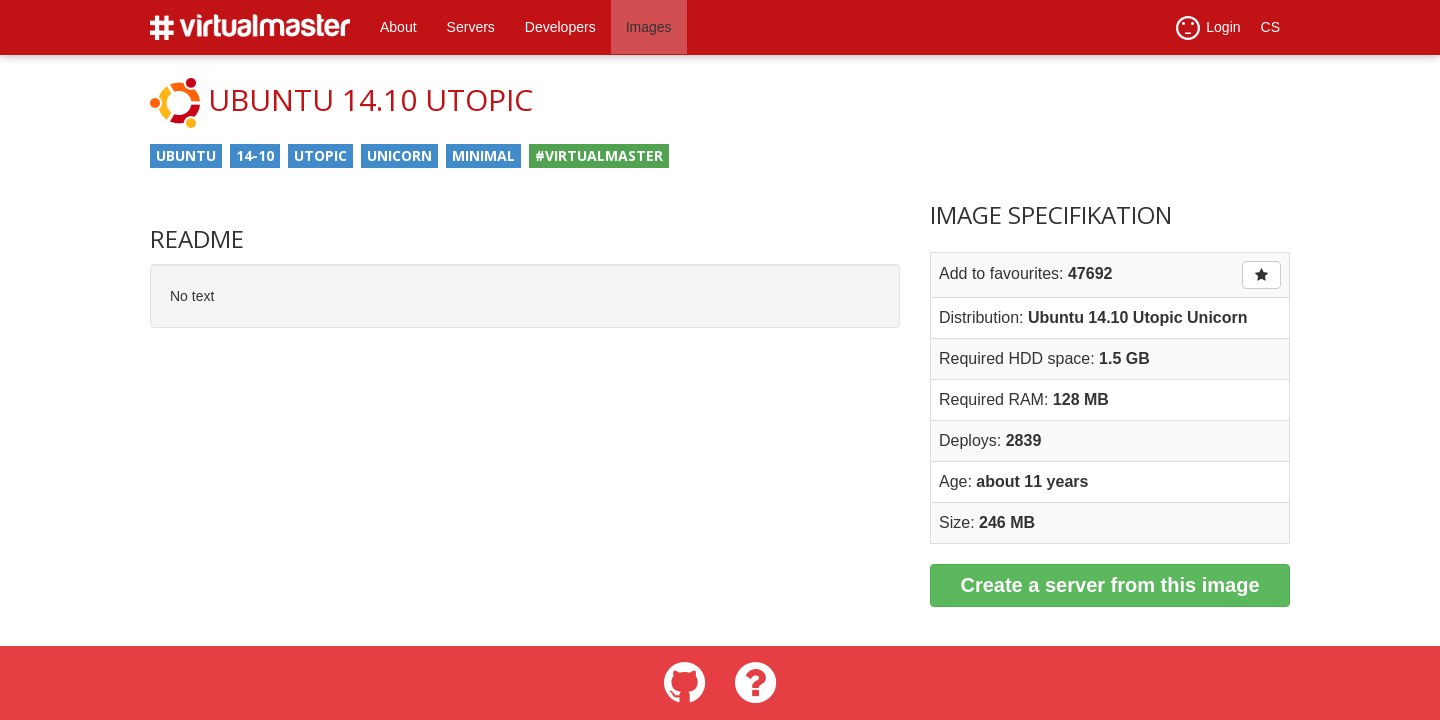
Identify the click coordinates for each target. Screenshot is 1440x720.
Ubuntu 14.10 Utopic (370, 99)
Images (649, 27)
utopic (320, 155)
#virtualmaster (599, 155)
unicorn (399, 155)
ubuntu (186, 155)
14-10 (255, 155)
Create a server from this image (1109, 585)
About (398, 27)
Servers (471, 27)
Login (1208, 28)
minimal (483, 155)
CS (1270, 27)
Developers (560, 27)
